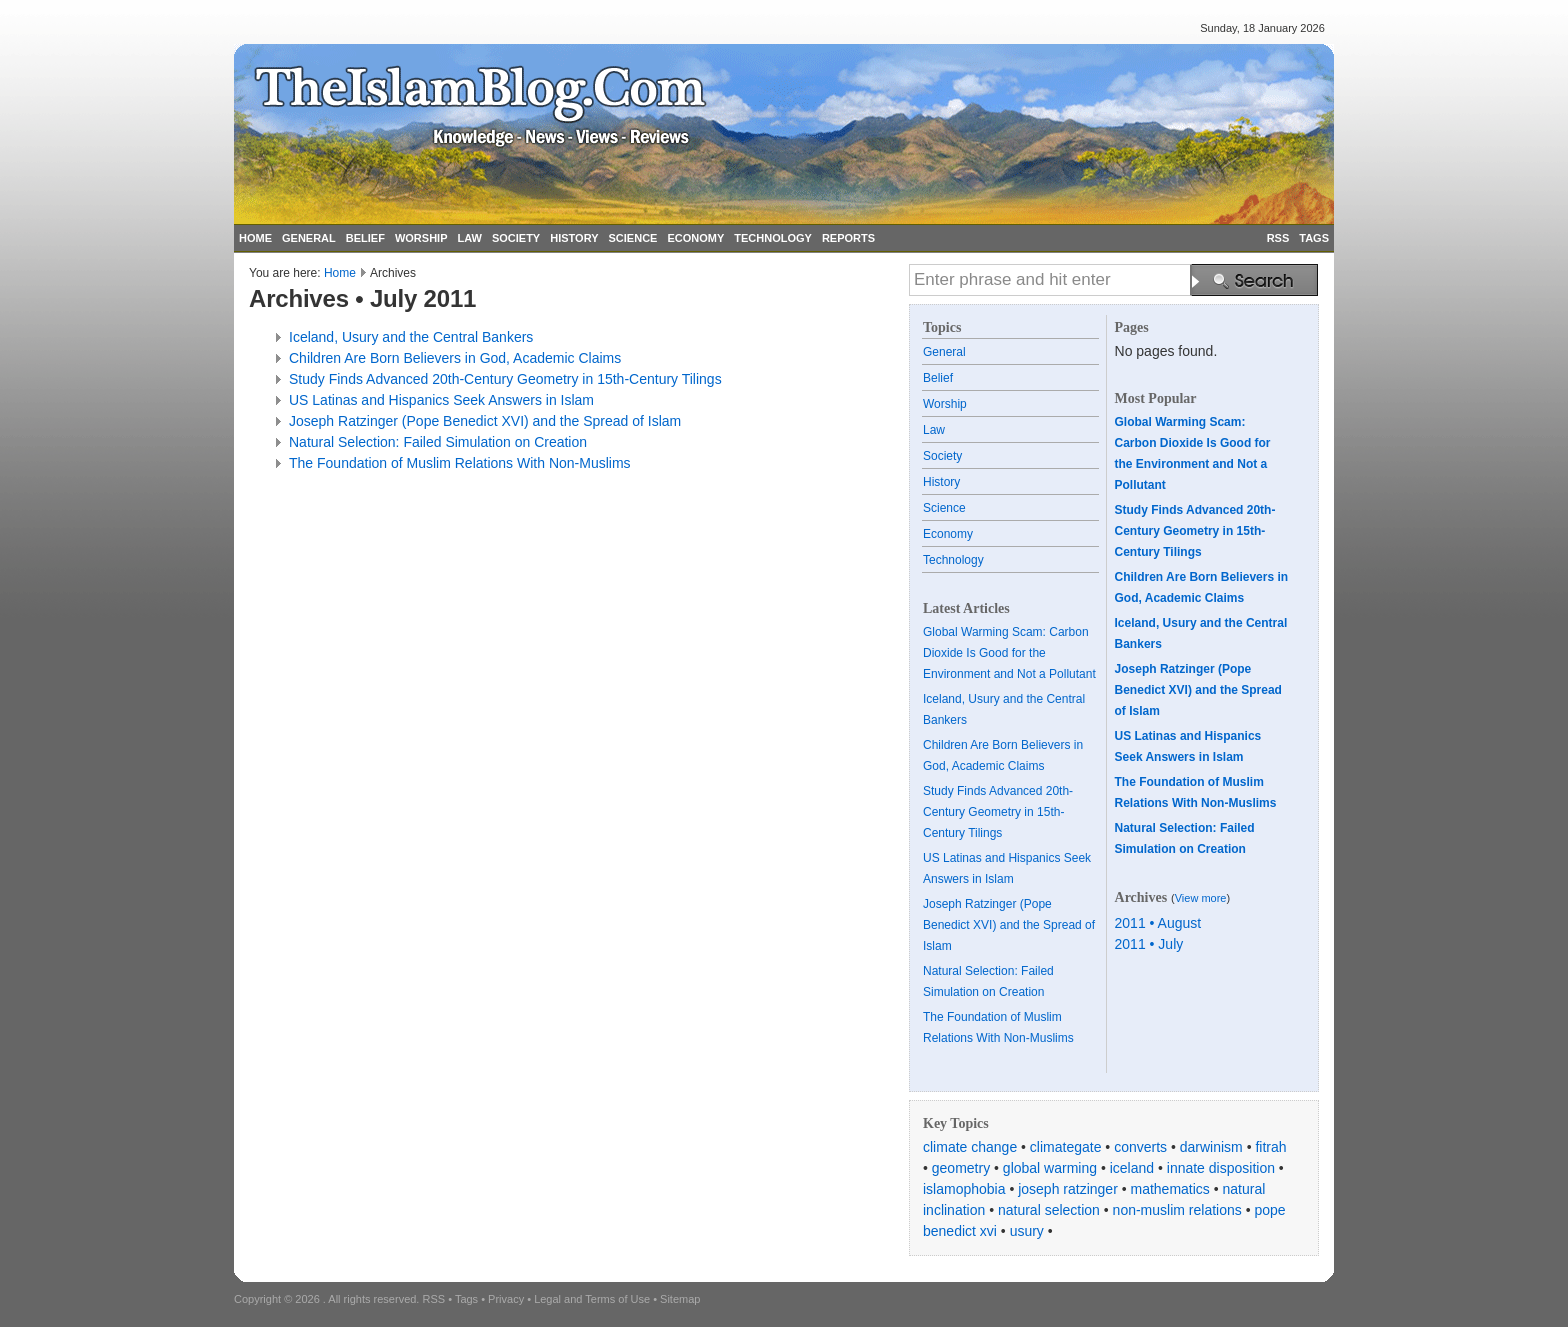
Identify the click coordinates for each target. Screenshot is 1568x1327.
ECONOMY (695, 238)
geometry (961, 1168)
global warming (1050, 1168)
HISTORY (574, 238)
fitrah (1270, 1147)
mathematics (1170, 1189)
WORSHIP (421, 238)
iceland (1132, 1168)
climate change (970, 1147)
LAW (469, 238)
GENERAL (309, 238)
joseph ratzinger (1068, 1189)
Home (340, 273)
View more (1201, 898)
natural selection (1049, 1210)
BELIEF (365, 238)
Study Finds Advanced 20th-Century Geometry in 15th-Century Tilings (505, 379)
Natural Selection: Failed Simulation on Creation (438, 442)
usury (1027, 1231)
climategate (1066, 1147)
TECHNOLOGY (773, 238)
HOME (255, 238)
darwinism (1211, 1147)
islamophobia (964, 1189)
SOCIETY (516, 238)
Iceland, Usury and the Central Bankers (411, 337)
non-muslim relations (1177, 1210)
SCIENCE (633, 238)
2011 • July (1149, 944)
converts (1140, 1147)
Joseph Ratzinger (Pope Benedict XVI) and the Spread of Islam (485, 421)
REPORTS (848, 238)
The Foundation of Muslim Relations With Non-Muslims (460, 463)
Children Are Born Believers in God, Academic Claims (455, 358)
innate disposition (1221, 1168)
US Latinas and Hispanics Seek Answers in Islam (441, 400)
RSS (1278, 238)
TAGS (1314, 238)
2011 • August (1158, 923)
